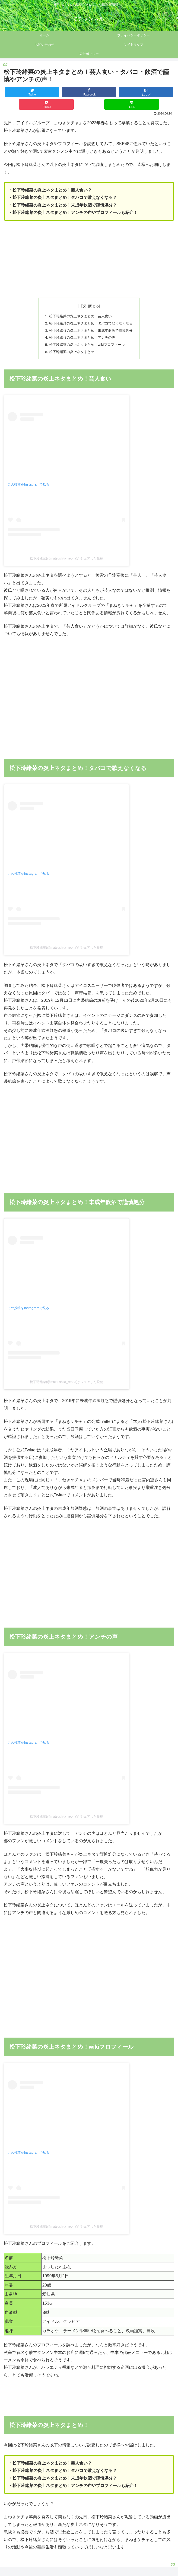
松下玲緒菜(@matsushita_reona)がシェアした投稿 (66, 560)
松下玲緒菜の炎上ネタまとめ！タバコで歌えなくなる (90, 324)
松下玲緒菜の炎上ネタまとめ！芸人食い (79, 316)
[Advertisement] (89, 259)
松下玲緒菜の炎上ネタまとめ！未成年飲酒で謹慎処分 (90, 331)
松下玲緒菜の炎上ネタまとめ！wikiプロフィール (86, 346)
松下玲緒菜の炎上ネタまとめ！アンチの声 (81, 339)
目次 (82, 305)
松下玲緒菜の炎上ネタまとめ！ (72, 354)
